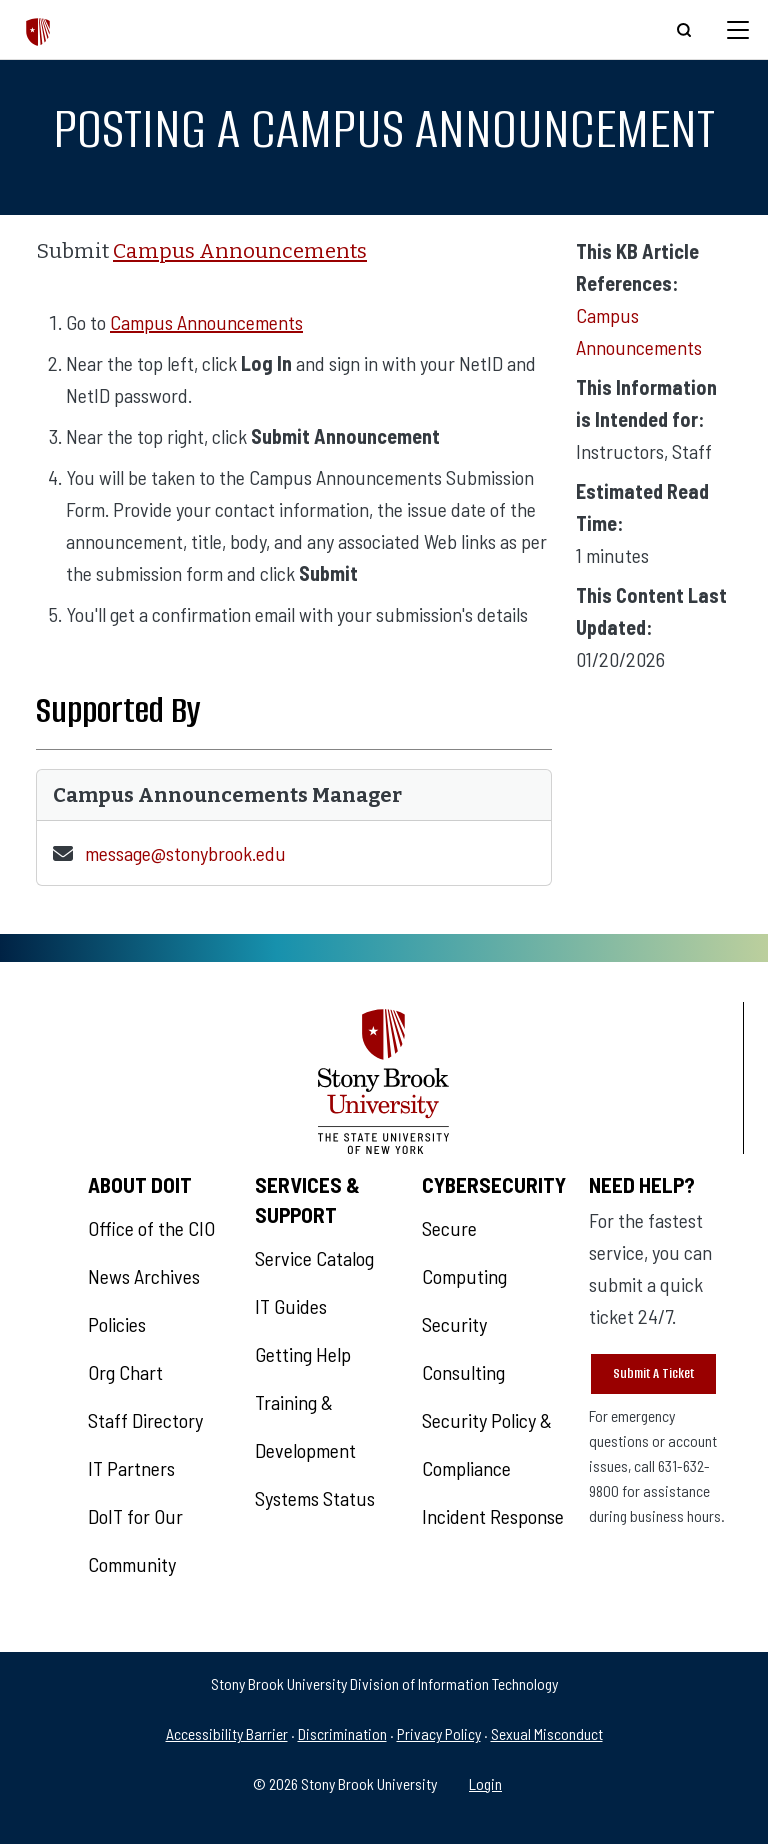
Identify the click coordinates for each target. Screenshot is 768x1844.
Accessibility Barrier (227, 1733)
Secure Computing (464, 1252)
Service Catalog (314, 1258)
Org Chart (125, 1372)
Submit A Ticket (653, 1373)
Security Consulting (463, 1348)
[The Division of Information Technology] (38, 29)
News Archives (144, 1276)
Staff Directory (145, 1420)
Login (485, 1783)
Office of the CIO (151, 1228)
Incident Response (493, 1516)
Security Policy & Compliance (487, 1444)
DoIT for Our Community (135, 1540)
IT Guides (291, 1306)
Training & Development (305, 1426)
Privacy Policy (439, 1733)
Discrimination (342, 1733)
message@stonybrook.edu (185, 853)
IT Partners (131, 1468)
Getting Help (303, 1354)
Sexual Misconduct (547, 1733)
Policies (117, 1324)
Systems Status (315, 1498)
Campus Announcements (240, 251)
